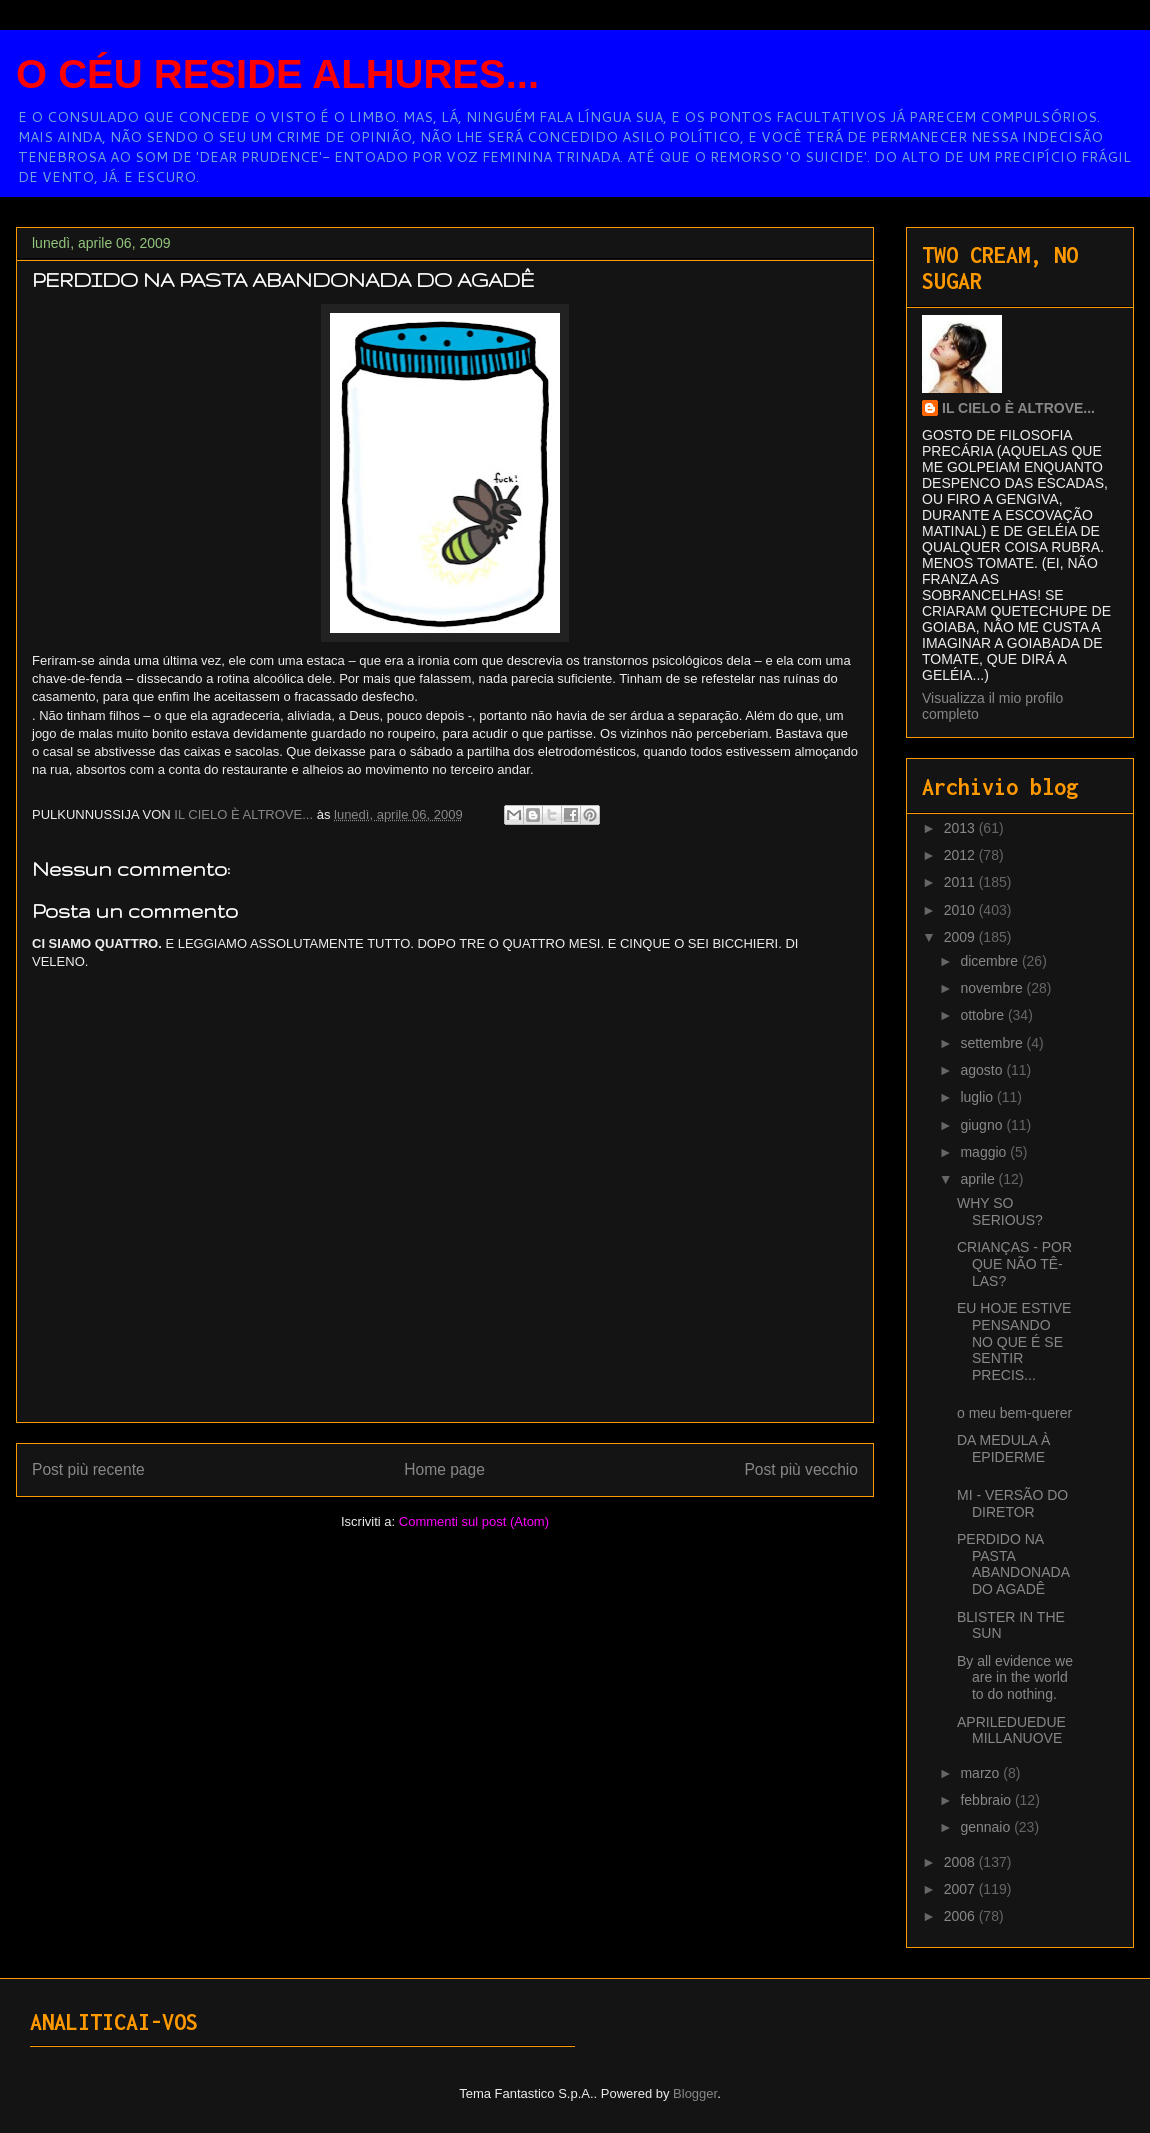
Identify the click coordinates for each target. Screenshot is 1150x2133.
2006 (961, 1916)
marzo (981, 1773)
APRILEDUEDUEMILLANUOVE (1011, 1730)
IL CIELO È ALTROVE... (1018, 408)
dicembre (990, 961)
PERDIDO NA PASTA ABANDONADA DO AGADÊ (1013, 1564)
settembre (993, 1043)
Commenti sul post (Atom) (474, 1521)
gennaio (987, 1827)
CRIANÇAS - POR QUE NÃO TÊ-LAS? (1014, 1264)
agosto (983, 1070)
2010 (961, 910)
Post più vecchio (801, 1469)
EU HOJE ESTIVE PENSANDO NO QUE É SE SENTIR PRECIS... (1014, 1341)
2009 (961, 937)
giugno (983, 1125)
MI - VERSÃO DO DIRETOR (1012, 1503)
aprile (979, 1179)
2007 (961, 1889)
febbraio (987, 1800)
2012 (961, 855)
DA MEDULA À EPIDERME (1003, 1448)
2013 (961, 828)
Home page (444, 1469)
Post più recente (88, 1469)
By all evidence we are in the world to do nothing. (1015, 1678)
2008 (961, 1862)
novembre (993, 988)
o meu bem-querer (1014, 1413)
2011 (961, 882)
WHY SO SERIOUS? (1000, 1211)
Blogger (695, 2093)
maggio (985, 1152)
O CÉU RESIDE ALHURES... (277, 74)
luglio (978, 1097)
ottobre (983, 1015)
